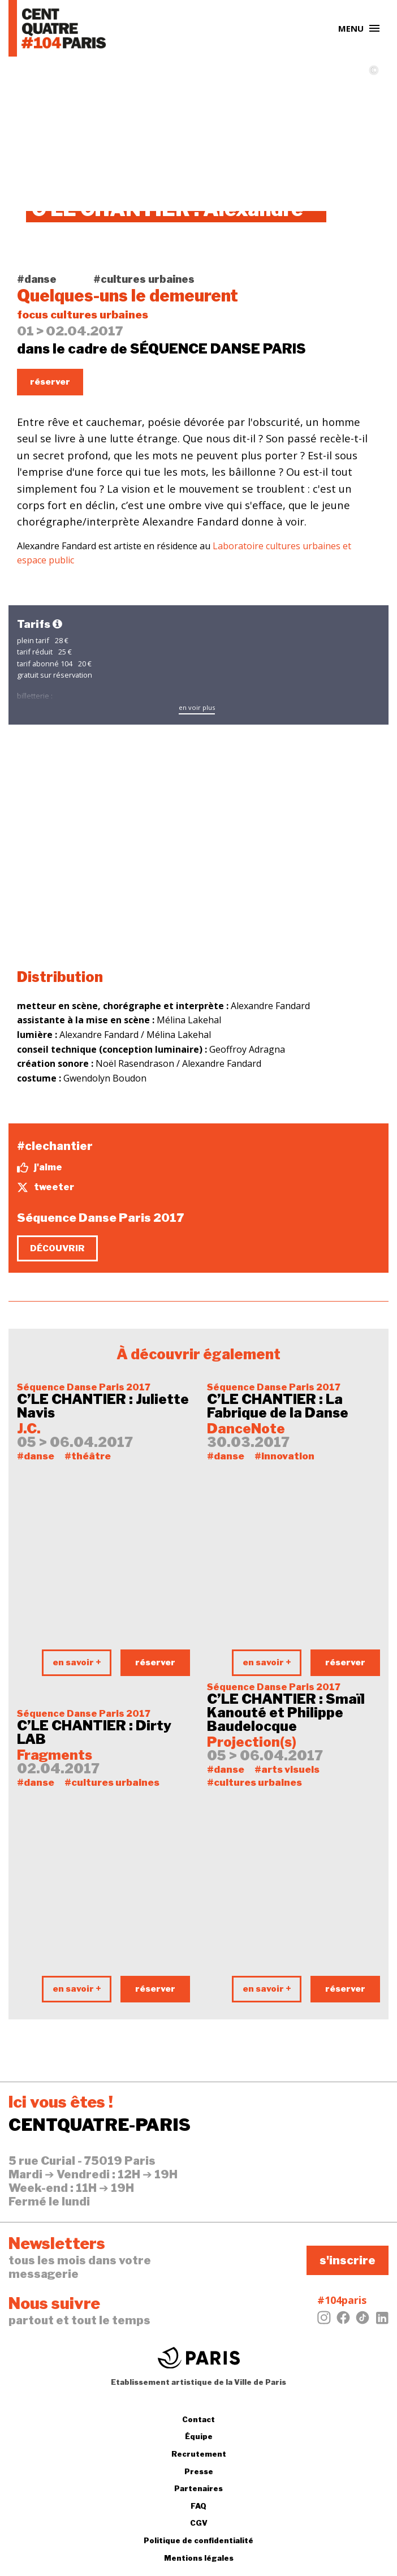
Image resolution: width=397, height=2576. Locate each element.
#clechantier (55, 1146)
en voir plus (197, 707)
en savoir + (77, 1662)
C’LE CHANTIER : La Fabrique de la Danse (277, 1406)
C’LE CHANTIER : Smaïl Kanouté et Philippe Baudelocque (286, 1712)
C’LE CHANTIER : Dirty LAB (94, 1732)
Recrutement (198, 2453)
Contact (198, 2419)
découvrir (57, 1248)
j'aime (39, 1167)
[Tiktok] (362, 2321)
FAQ (198, 2505)
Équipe (199, 2436)
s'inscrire (348, 2260)
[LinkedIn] (382, 2321)
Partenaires (198, 2488)
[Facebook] (343, 2321)
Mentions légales (199, 2557)
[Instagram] (324, 2321)
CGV (199, 2522)
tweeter (45, 1187)
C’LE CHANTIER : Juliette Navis (103, 1406)
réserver (50, 382)
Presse (198, 2471)
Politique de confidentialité (198, 2540)
